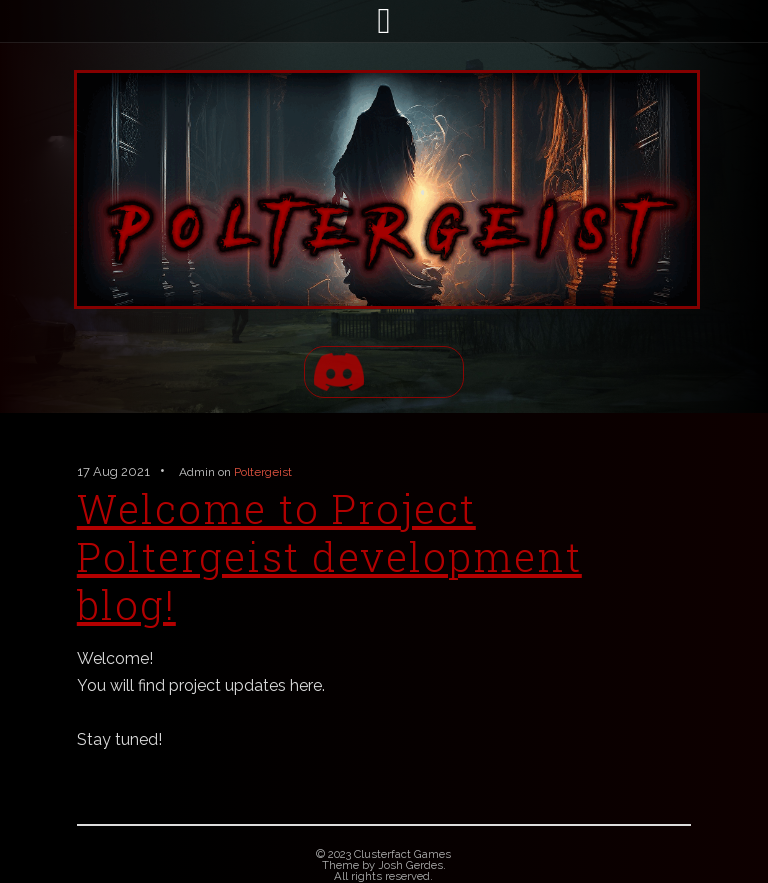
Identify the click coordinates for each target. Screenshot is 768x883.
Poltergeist (263, 472)
